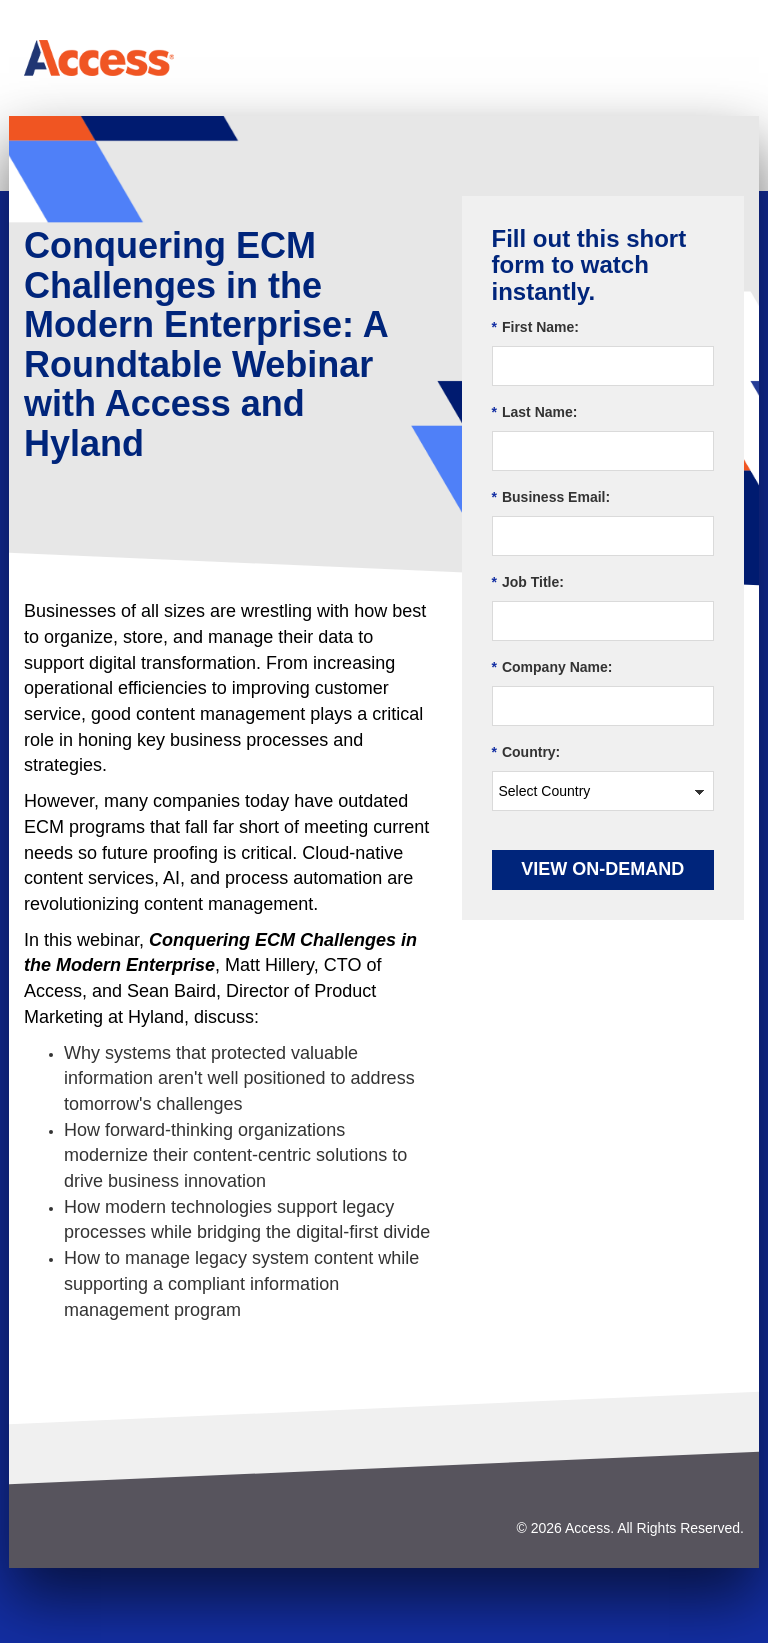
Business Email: (551, 497)
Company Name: (552, 667)
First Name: (535, 327)
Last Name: (535, 412)
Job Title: (528, 582)
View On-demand (602, 869)
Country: (526, 752)
